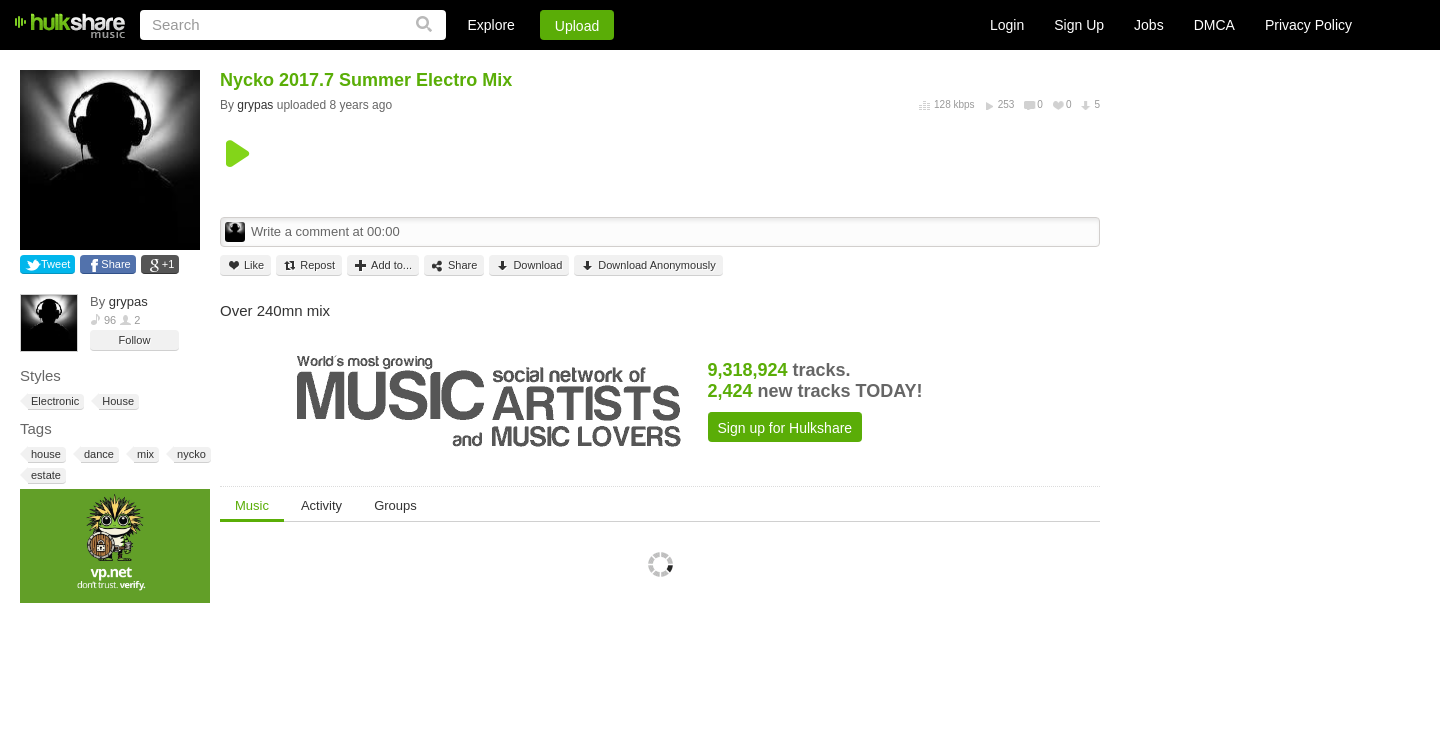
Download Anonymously (648, 265)
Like (245, 265)
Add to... (383, 265)
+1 (168, 264)
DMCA (1214, 25)
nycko (190, 454)
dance (97, 454)
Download (529, 265)
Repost (309, 265)
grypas (128, 301)
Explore (490, 25)
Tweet (55, 264)
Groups (395, 505)
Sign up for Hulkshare (785, 428)
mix (144, 454)
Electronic (53, 401)
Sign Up (1079, 25)
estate (44, 475)
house (44, 454)
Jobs (1149, 25)
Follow (135, 340)
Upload (577, 26)
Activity (321, 505)
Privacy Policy (1308, 25)
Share (115, 264)
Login (1007, 25)
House (116, 401)
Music (252, 505)
